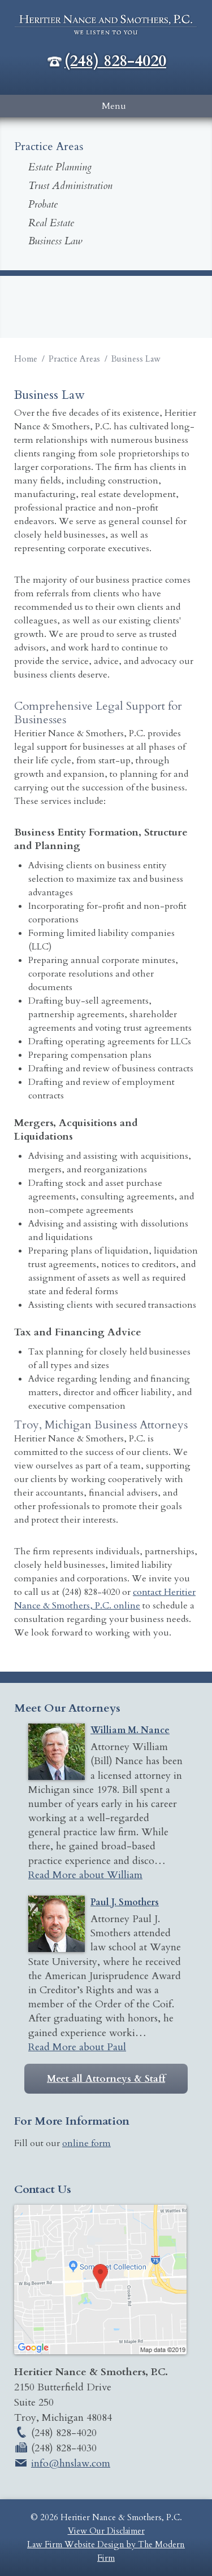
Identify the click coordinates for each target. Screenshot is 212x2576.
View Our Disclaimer (106, 2531)
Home (25, 358)
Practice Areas (74, 358)
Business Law (55, 241)
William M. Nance (130, 1730)
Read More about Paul (77, 2047)
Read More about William (85, 1875)
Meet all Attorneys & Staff (106, 2078)
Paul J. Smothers (124, 1902)
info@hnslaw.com (70, 2463)
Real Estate (51, 223)
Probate (43, 204)
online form (86, 2143)
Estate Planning (60, 167)
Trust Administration (70, 186)
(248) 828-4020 (115, 61)
